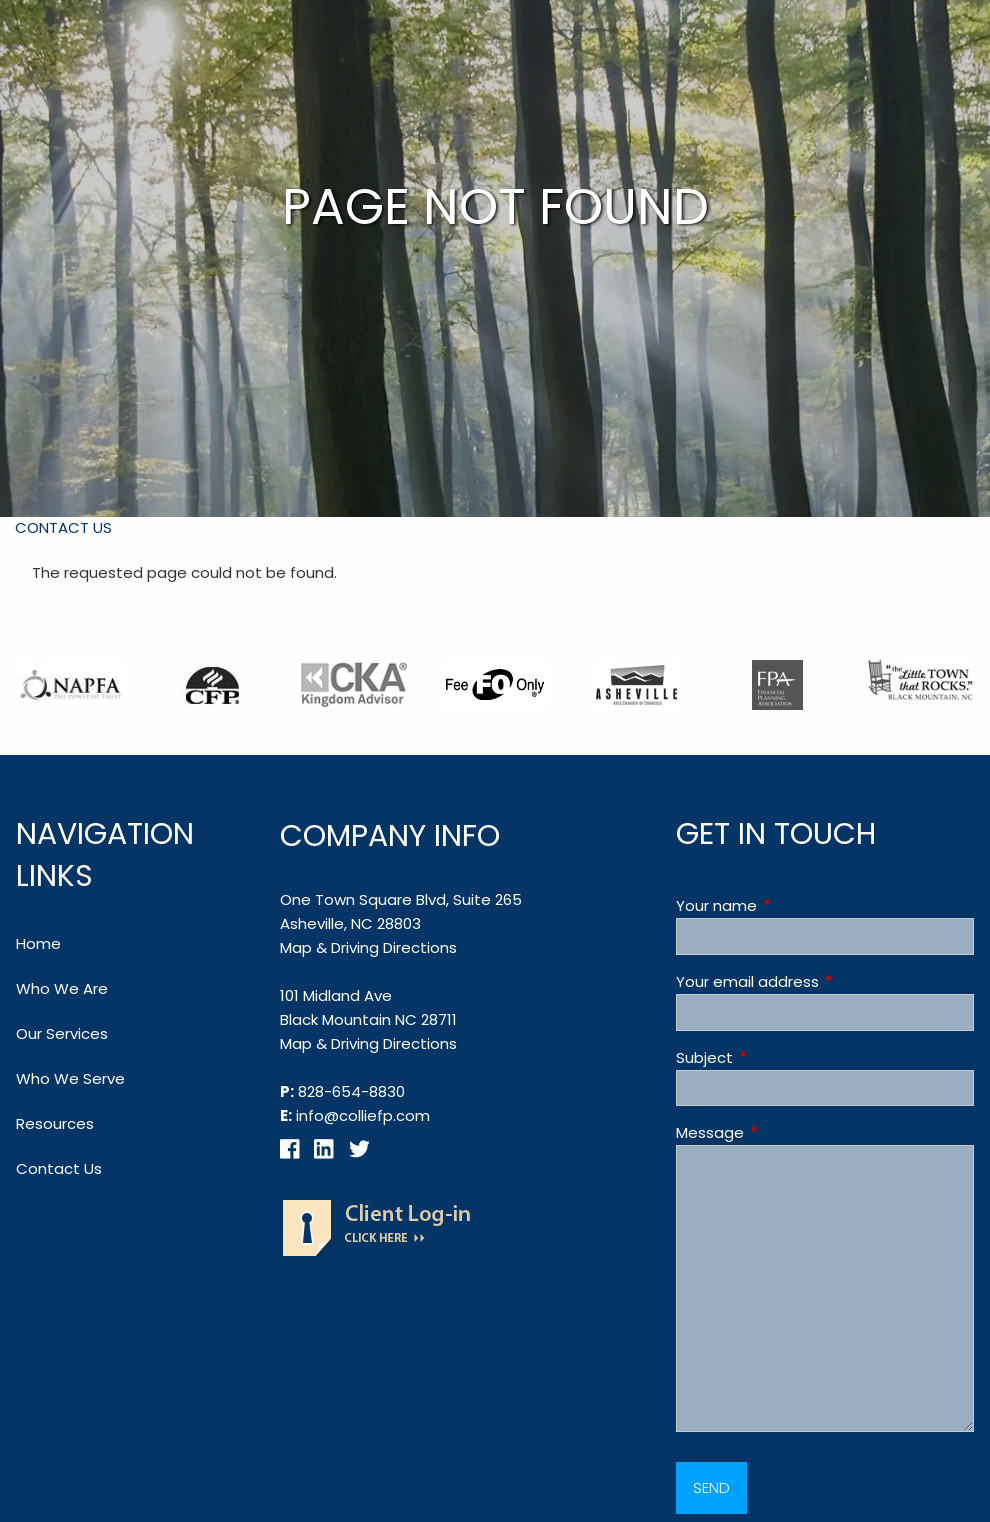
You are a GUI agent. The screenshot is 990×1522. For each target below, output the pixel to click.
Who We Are (62, 988)
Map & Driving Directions (368, 947)
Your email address (824, 981)
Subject (781, 1057)
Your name (793, 905)
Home (38, 943)
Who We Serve (70, 1078)
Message (786, 1132)
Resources (55, 1123)
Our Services (62, 1033)
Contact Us (63, 527)
